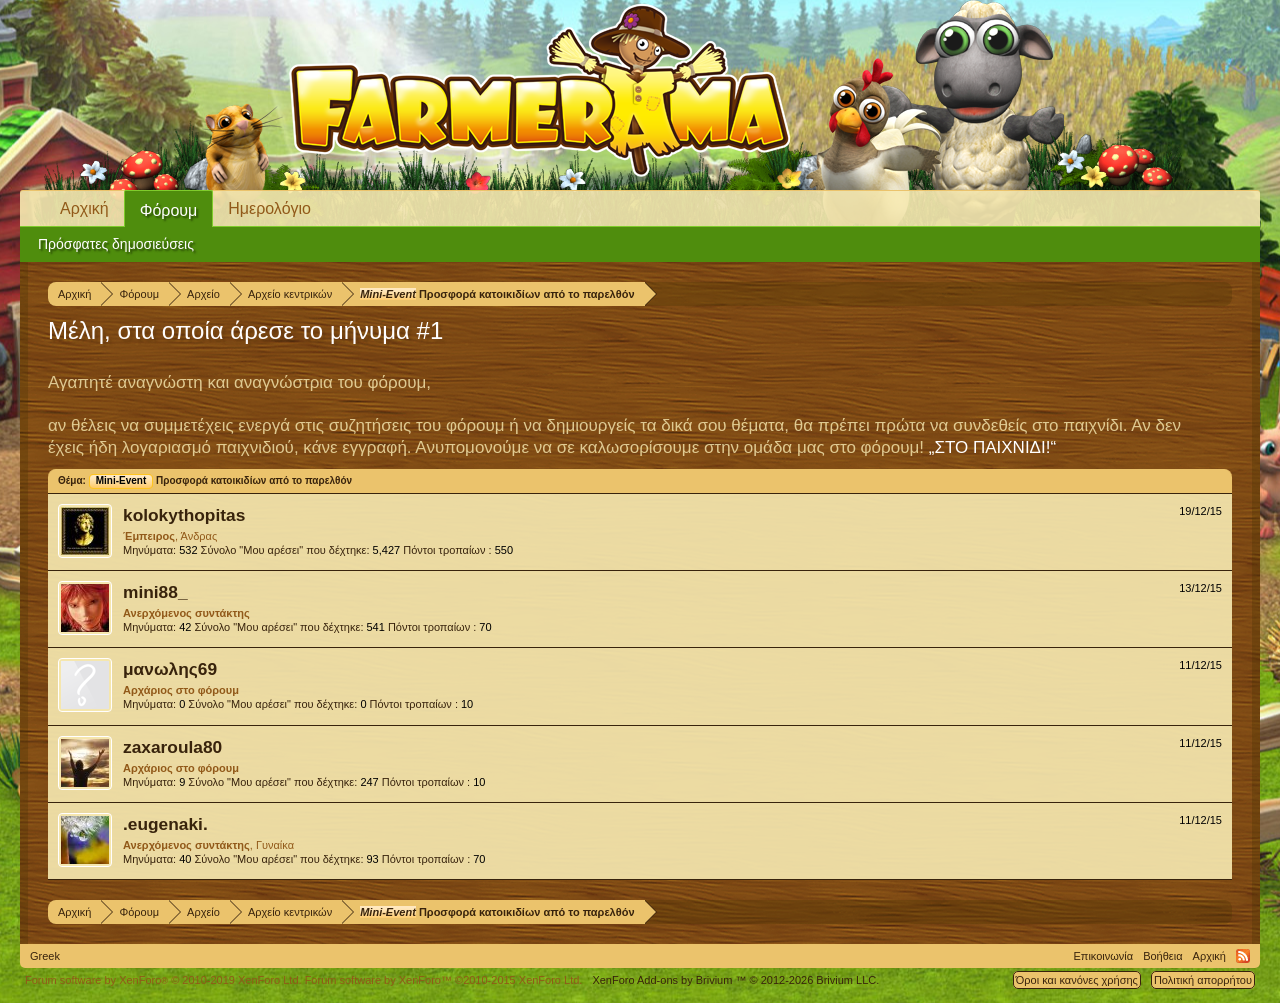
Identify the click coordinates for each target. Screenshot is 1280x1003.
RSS (1243, 956)
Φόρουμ (169, 210)
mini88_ (155, 592)
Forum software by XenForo (163, 980)
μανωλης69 (170, 669)
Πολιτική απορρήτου (1203, 980)
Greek (45, 956)
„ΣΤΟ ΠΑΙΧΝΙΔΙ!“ (992, 447)
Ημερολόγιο (269, 208)
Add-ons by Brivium (735, 980)
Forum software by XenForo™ (444, 980)
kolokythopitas (184, 515)
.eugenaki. (165, 824)
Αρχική (84, 208)
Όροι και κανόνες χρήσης (1077, 980)
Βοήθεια (1162, 956)
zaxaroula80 (172, 747)
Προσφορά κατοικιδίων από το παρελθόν (220, 480)
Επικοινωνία (1103, 956)
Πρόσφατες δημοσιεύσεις (116, 244)
